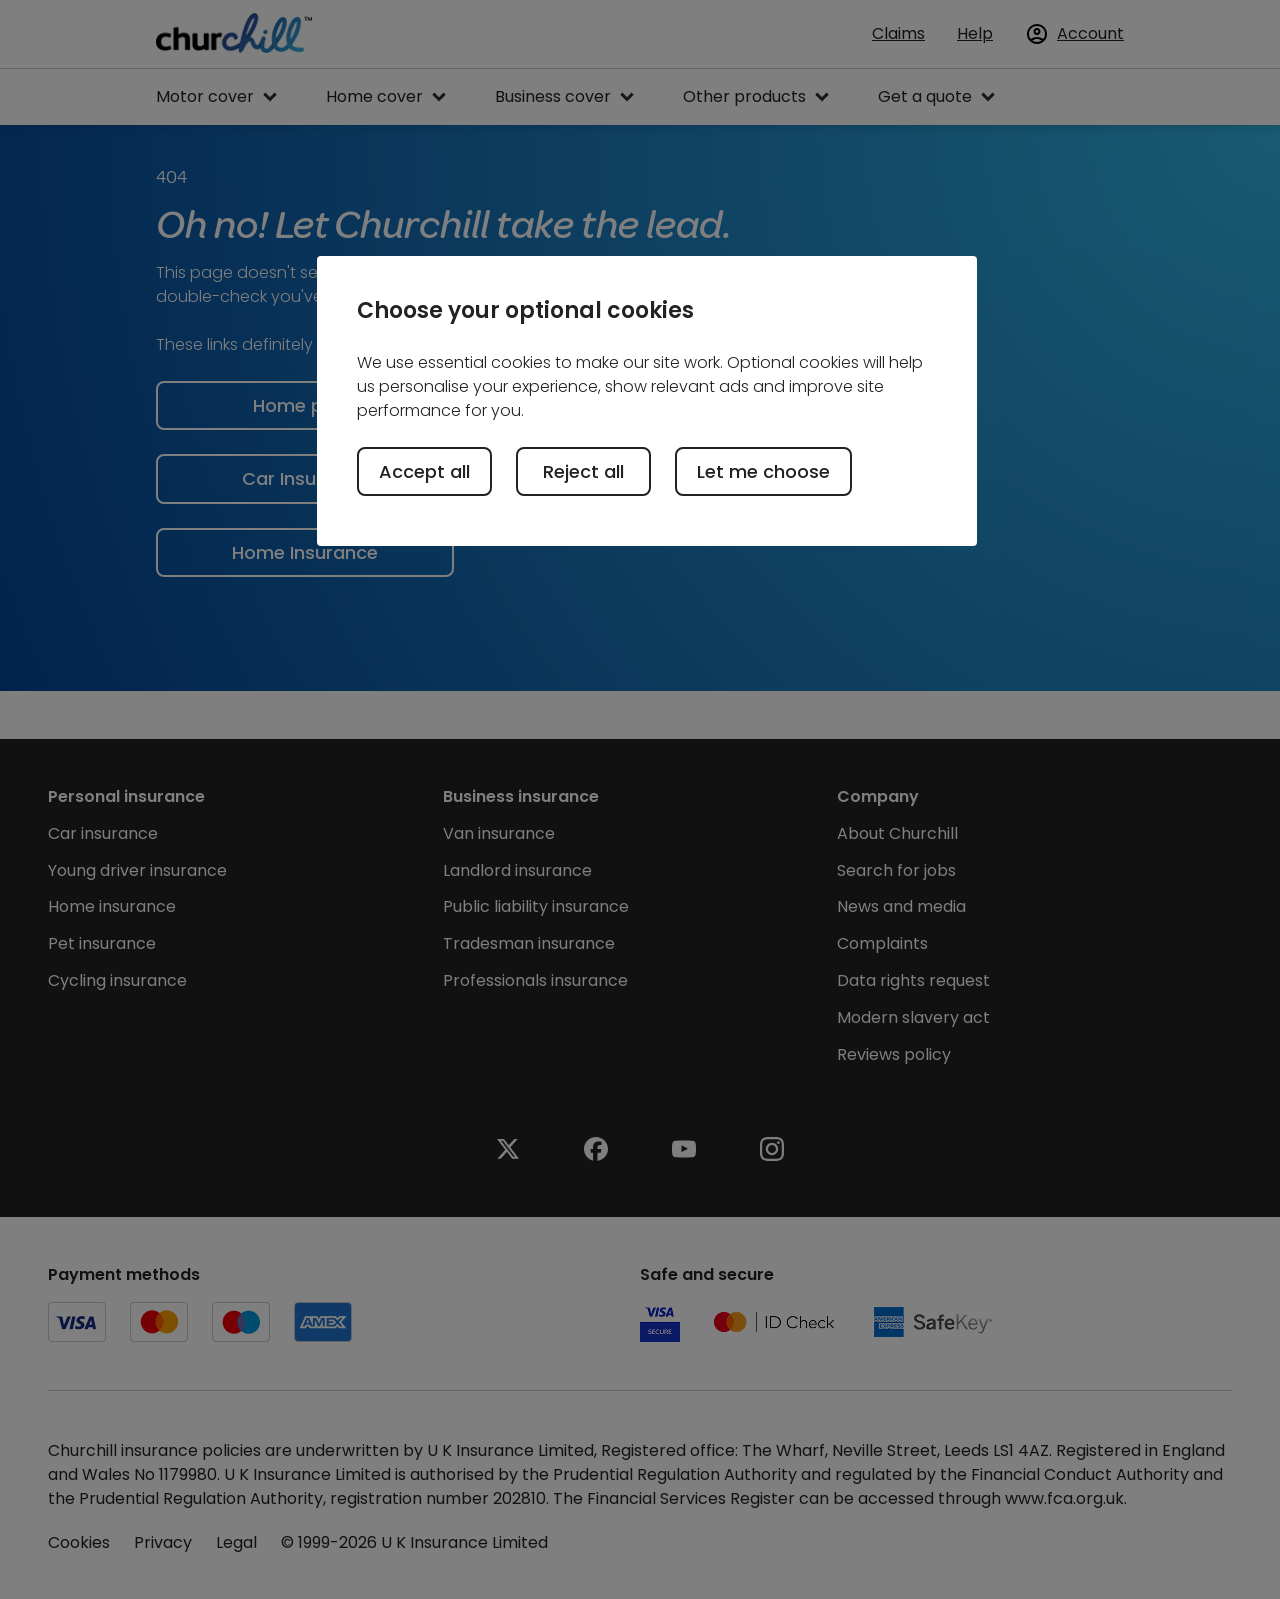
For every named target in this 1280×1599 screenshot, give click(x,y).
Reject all (583, 471)
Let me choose (763, 471)
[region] (647, 401)
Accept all (424, 471)
